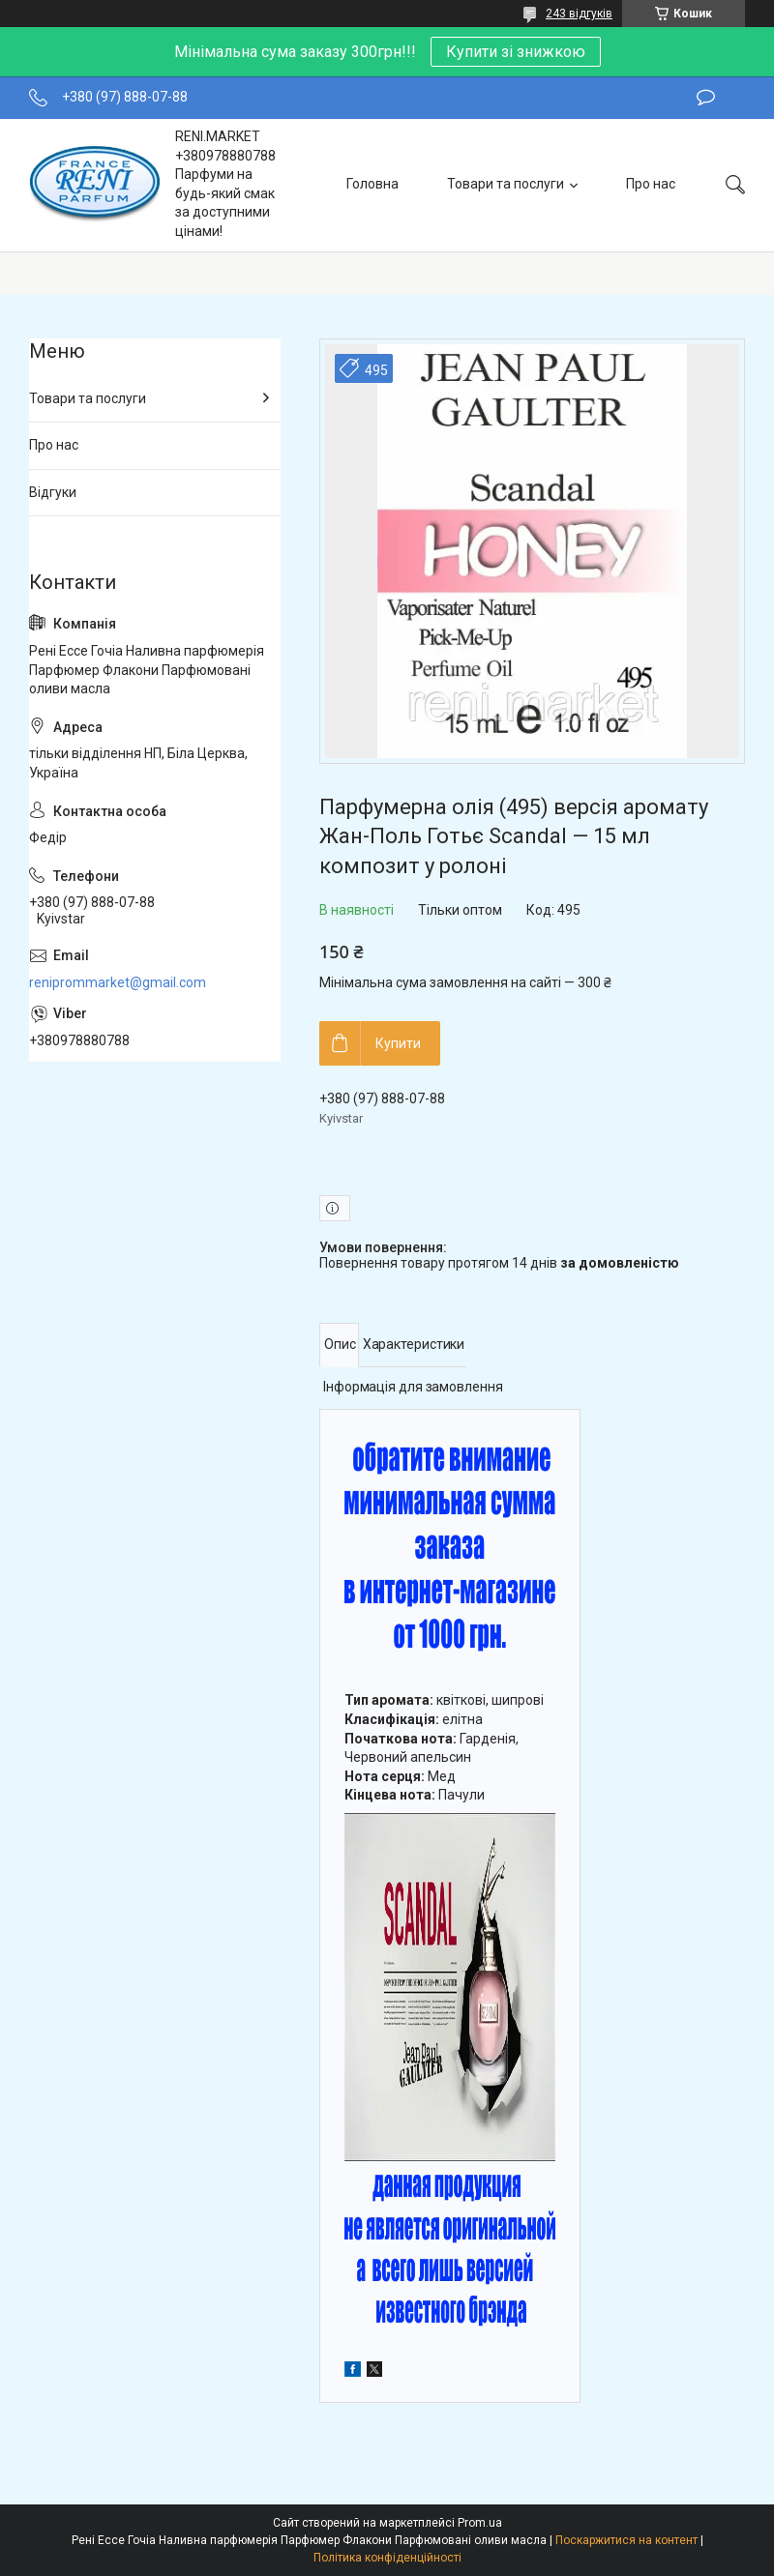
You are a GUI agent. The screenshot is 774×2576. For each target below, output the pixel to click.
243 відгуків (579, 13)
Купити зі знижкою (515, 52)
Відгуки (52, 492)
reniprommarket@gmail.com (117, 982)
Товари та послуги (505, 183)
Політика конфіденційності (387, 2557)
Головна (372, 183)
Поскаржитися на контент (626, 2540)
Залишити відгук (706, 97)
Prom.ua (480, 2523)
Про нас (650, 183)
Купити (398, 1043)
